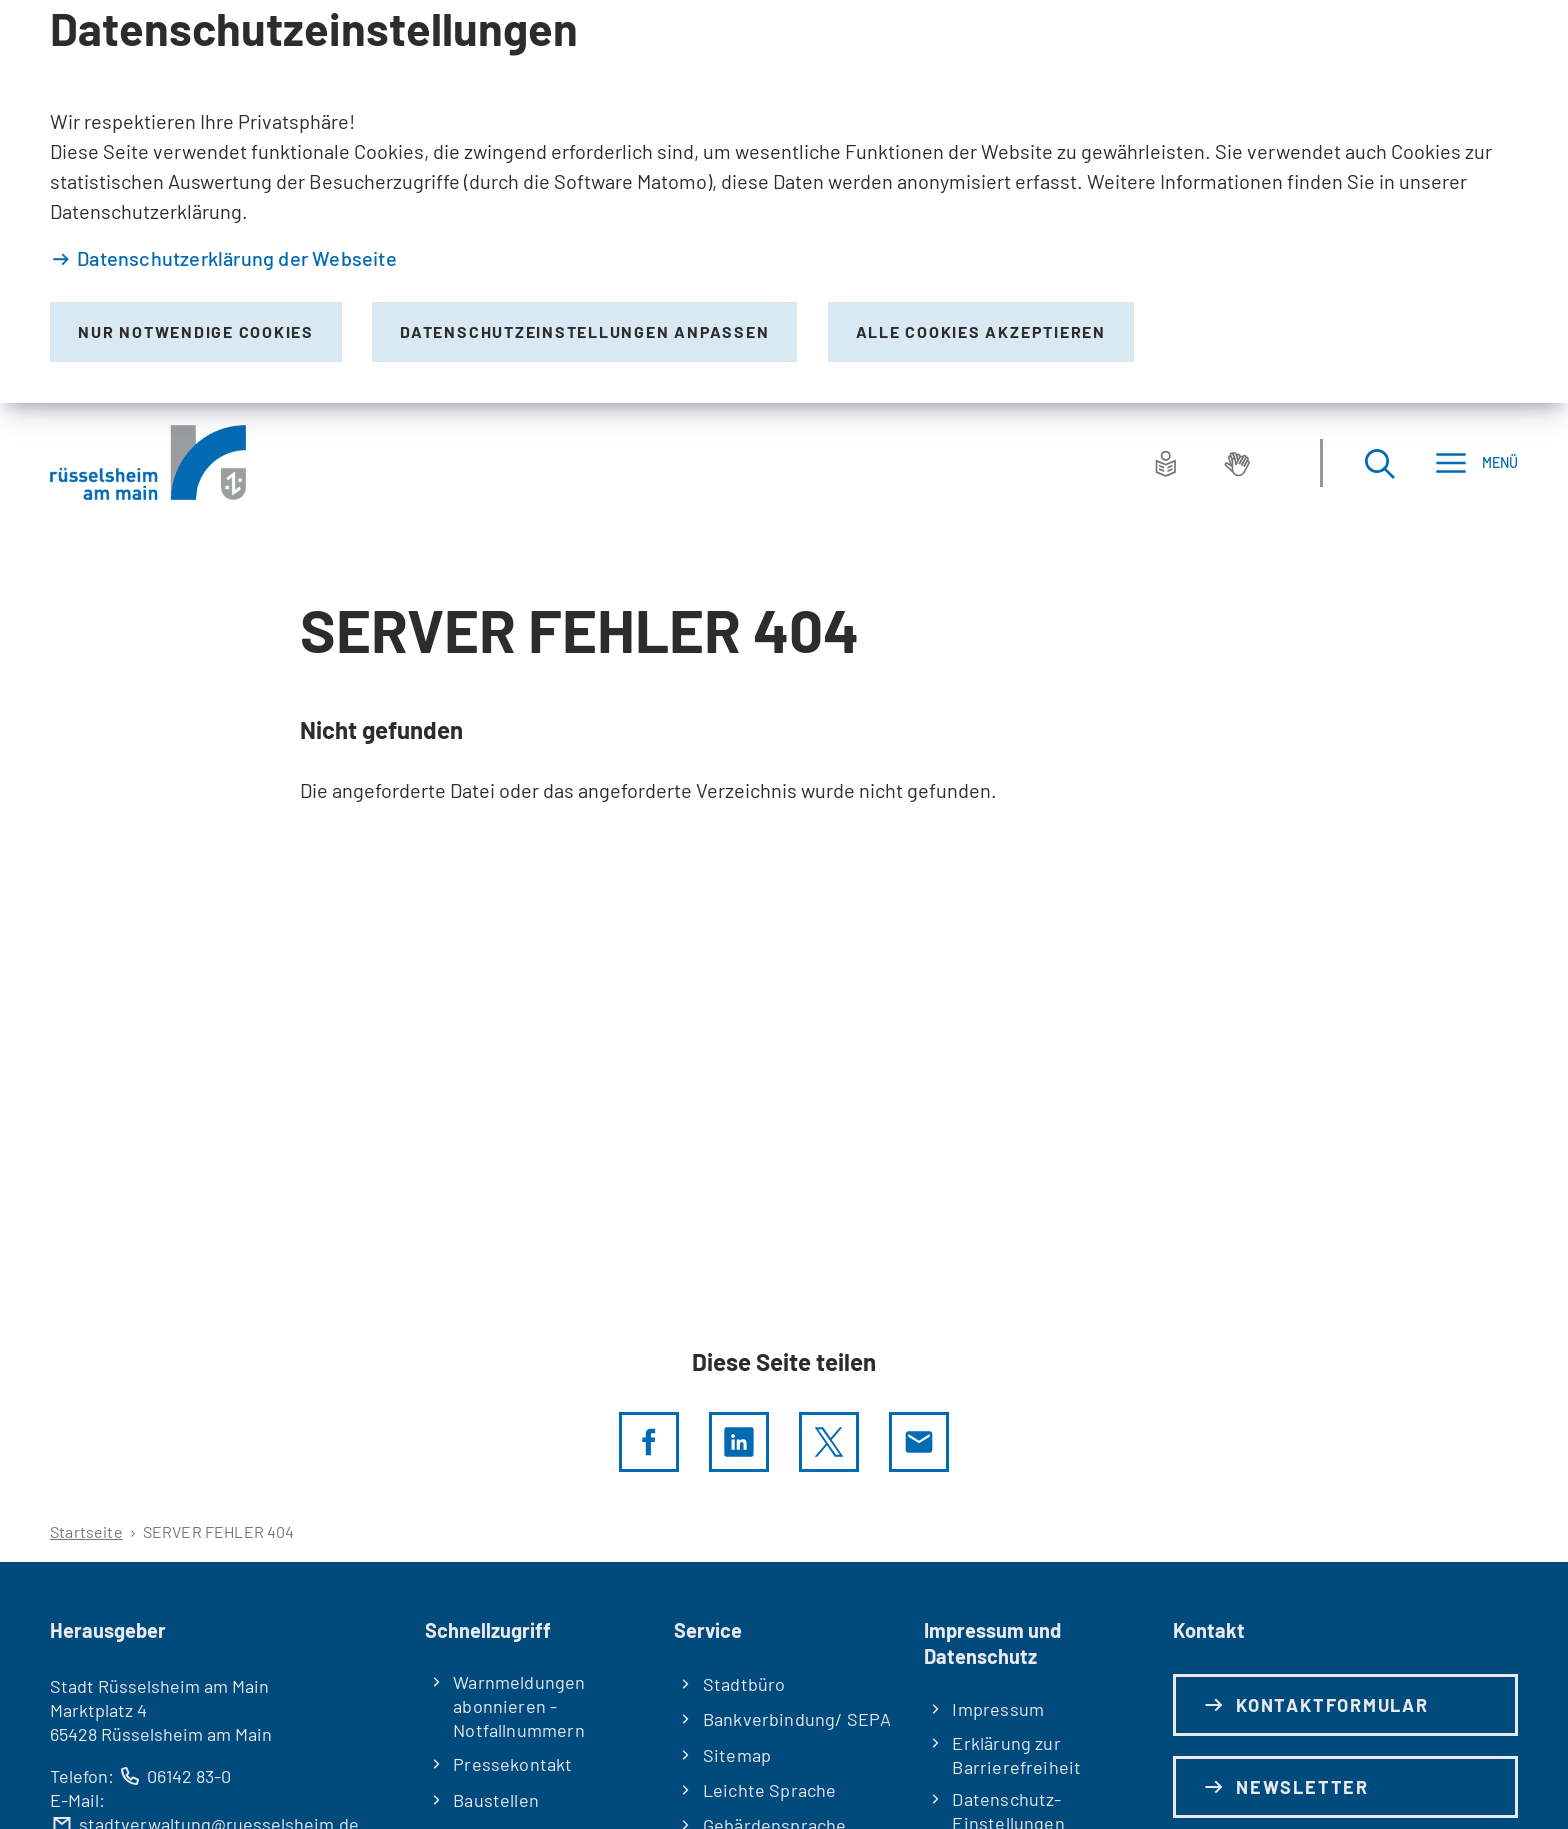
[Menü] (1476, 462)
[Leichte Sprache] (1166, 463)
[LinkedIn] (739, 1442)
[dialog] (784, 201)
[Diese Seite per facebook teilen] (649, 1442)
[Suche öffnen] (1379, 462)
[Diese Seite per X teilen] (829, 1442)
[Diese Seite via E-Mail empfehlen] (919, 1442)
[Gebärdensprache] (1237, 463)
